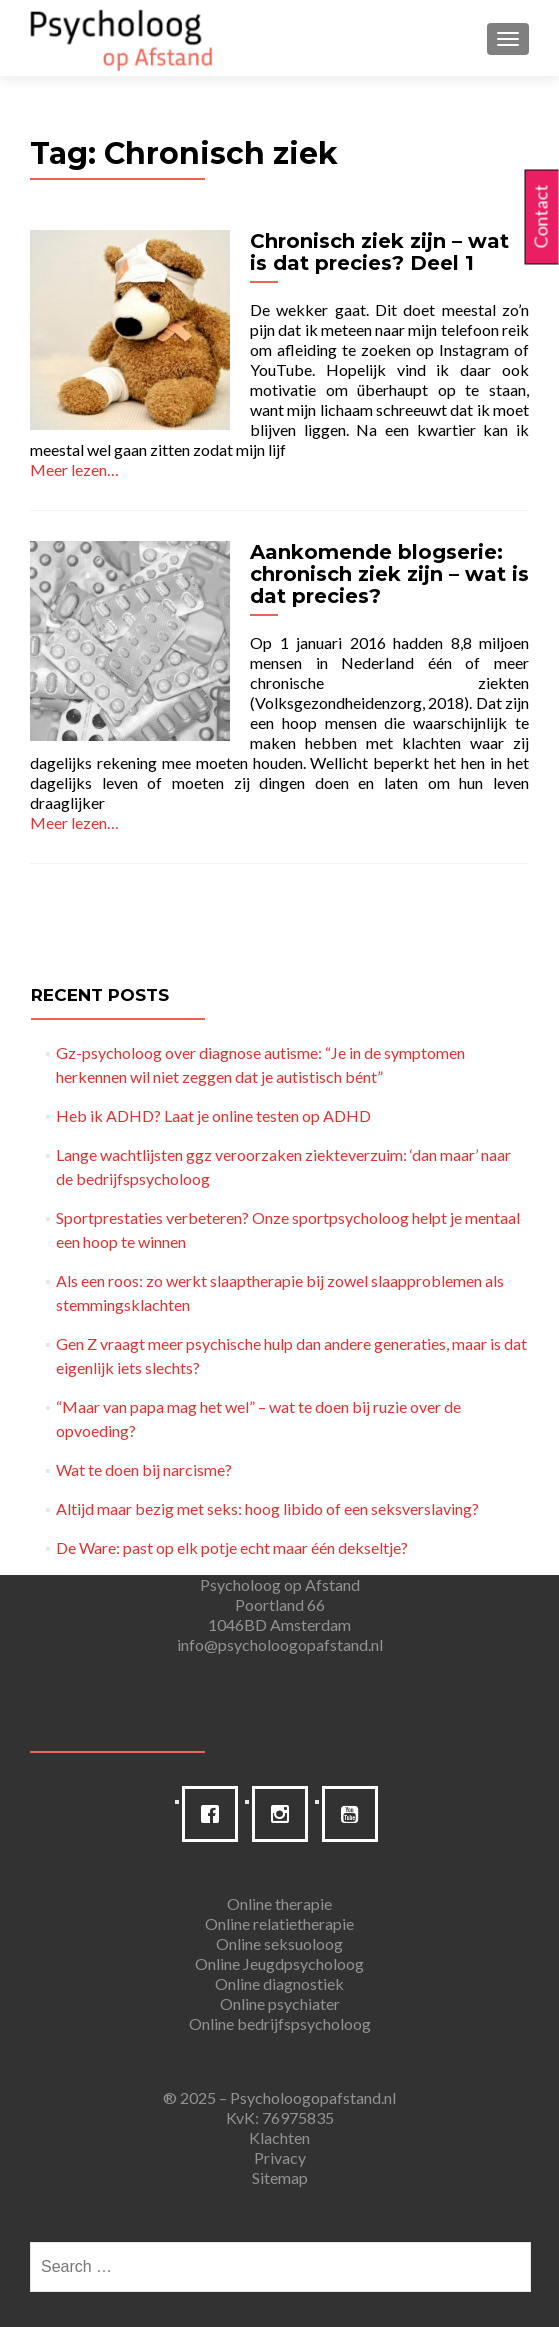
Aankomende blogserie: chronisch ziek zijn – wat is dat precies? (389, 574)
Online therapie (279, 1903)
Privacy (280, 2157)
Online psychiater (280, 2003)
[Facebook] (215, 1814)
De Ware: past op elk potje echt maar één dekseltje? (232, 1547)
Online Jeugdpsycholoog (279, 1963)
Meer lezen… (74, 469)
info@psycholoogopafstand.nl (280, 1644)
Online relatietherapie (279, 1923)
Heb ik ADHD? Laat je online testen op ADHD (213, 1115)
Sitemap (280, 2177)
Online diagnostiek (279, 1983)
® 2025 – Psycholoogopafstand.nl (279, 2097)
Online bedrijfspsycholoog (280, 2023)
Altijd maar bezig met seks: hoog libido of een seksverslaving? (267, 1508)
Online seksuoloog (279, 1943)
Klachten (279, 2137)
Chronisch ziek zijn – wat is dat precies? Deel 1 (379, 252)
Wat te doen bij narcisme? (144, 1469)
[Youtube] (355, 1814)
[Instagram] (285, 1814)
